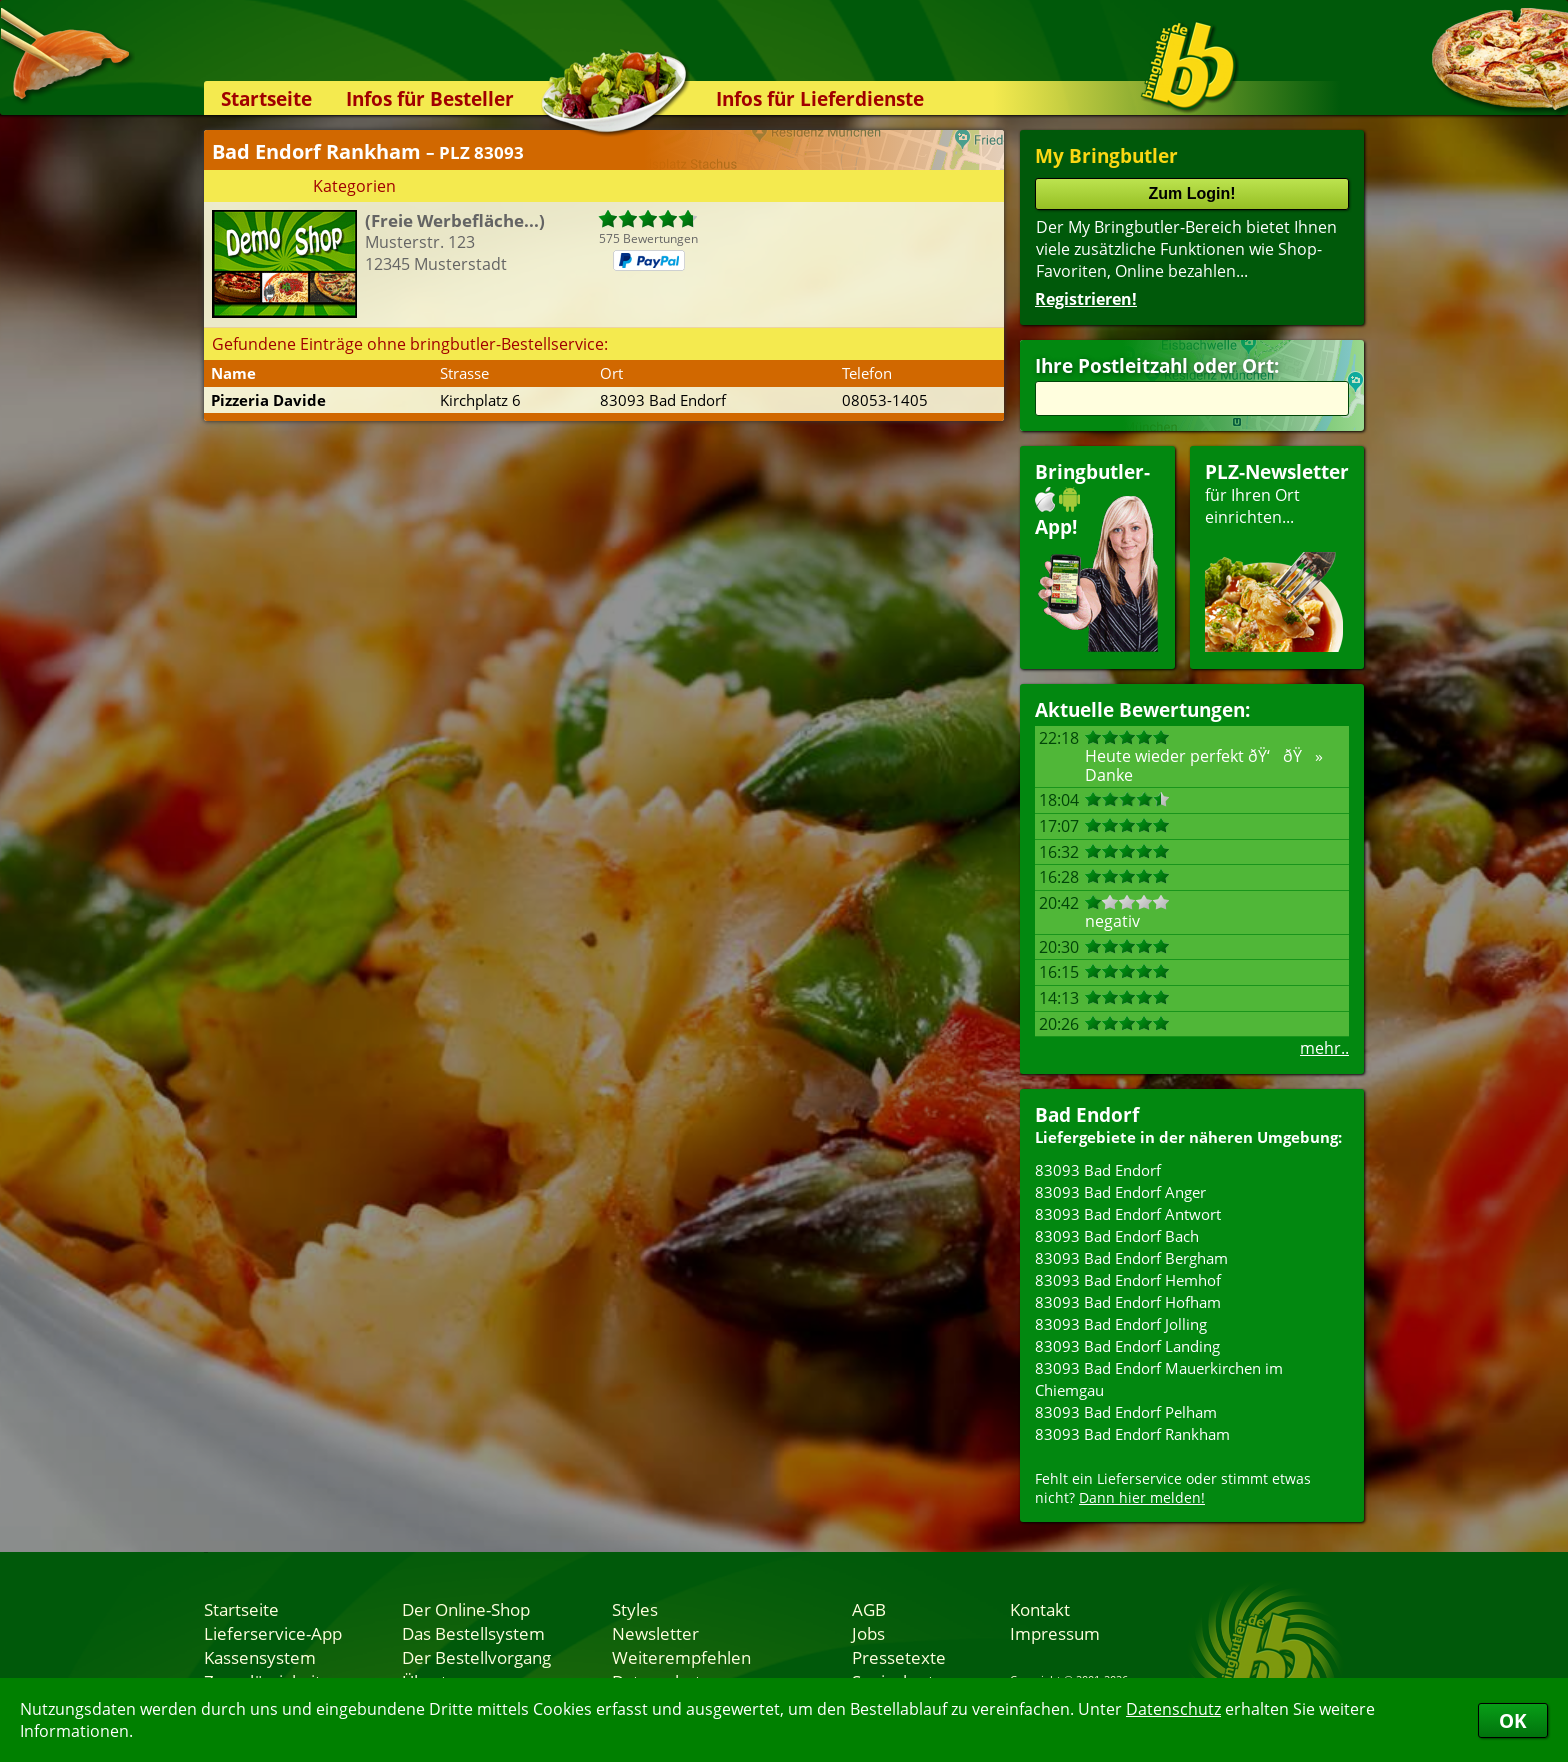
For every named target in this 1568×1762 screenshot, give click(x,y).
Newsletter (655, 1633)
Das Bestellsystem (473, 1633)
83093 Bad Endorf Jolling (1121, 1324)
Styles (635, 1609)
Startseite (266, 98)
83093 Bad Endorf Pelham (1126, 1412)
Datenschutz (1173, 1709)
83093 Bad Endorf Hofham (1128, 1302)
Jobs (868, 1633)
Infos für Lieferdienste (820, 98)
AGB (869, 1609)
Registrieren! (1086, 299)
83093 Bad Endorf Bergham (1131, 1258)
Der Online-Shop (466, 1609)
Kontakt (1040, 1609)
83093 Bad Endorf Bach (1117, 1236)
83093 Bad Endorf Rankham (1132, 1434)
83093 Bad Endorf (1098, 1170)
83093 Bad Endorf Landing (1127, 1346)
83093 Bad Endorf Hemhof (1128, 1280)
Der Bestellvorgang (476, 1657)
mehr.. (1324, 1048)
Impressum (1055, 1633)
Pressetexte (899, 1657)
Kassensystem (260, 1657)
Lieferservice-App (273, 1633)
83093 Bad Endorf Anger (1120, 1192)
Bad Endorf (1087, 1114)
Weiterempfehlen (681, 1657)
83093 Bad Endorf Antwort (1128, 1214)
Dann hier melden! (1142, 1497)
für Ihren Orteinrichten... (1277, 555)
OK (1513, 1720)
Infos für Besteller (430, 98)
